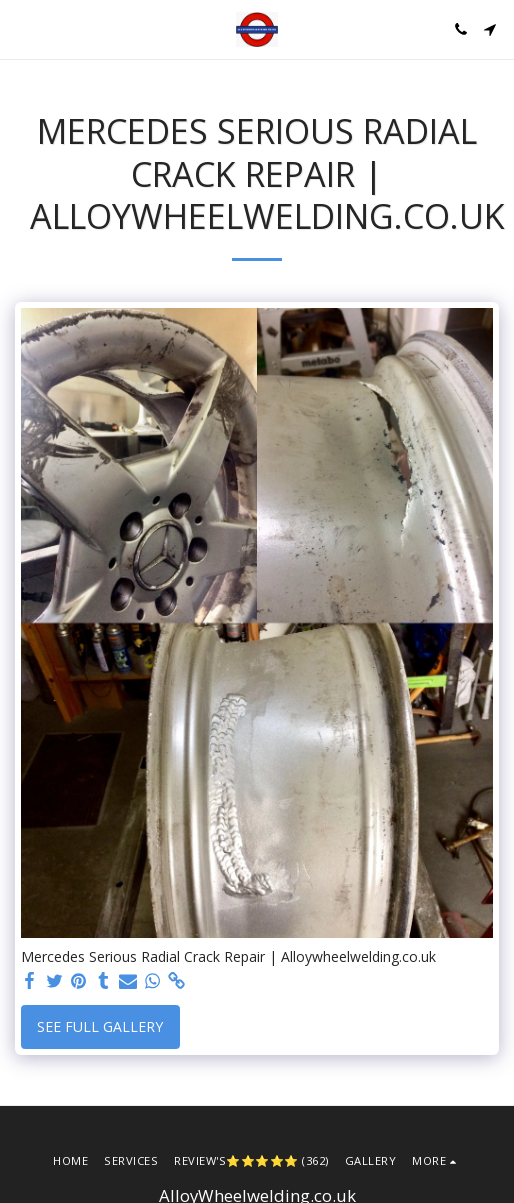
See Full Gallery (100, 1026)
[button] (22, 28)
